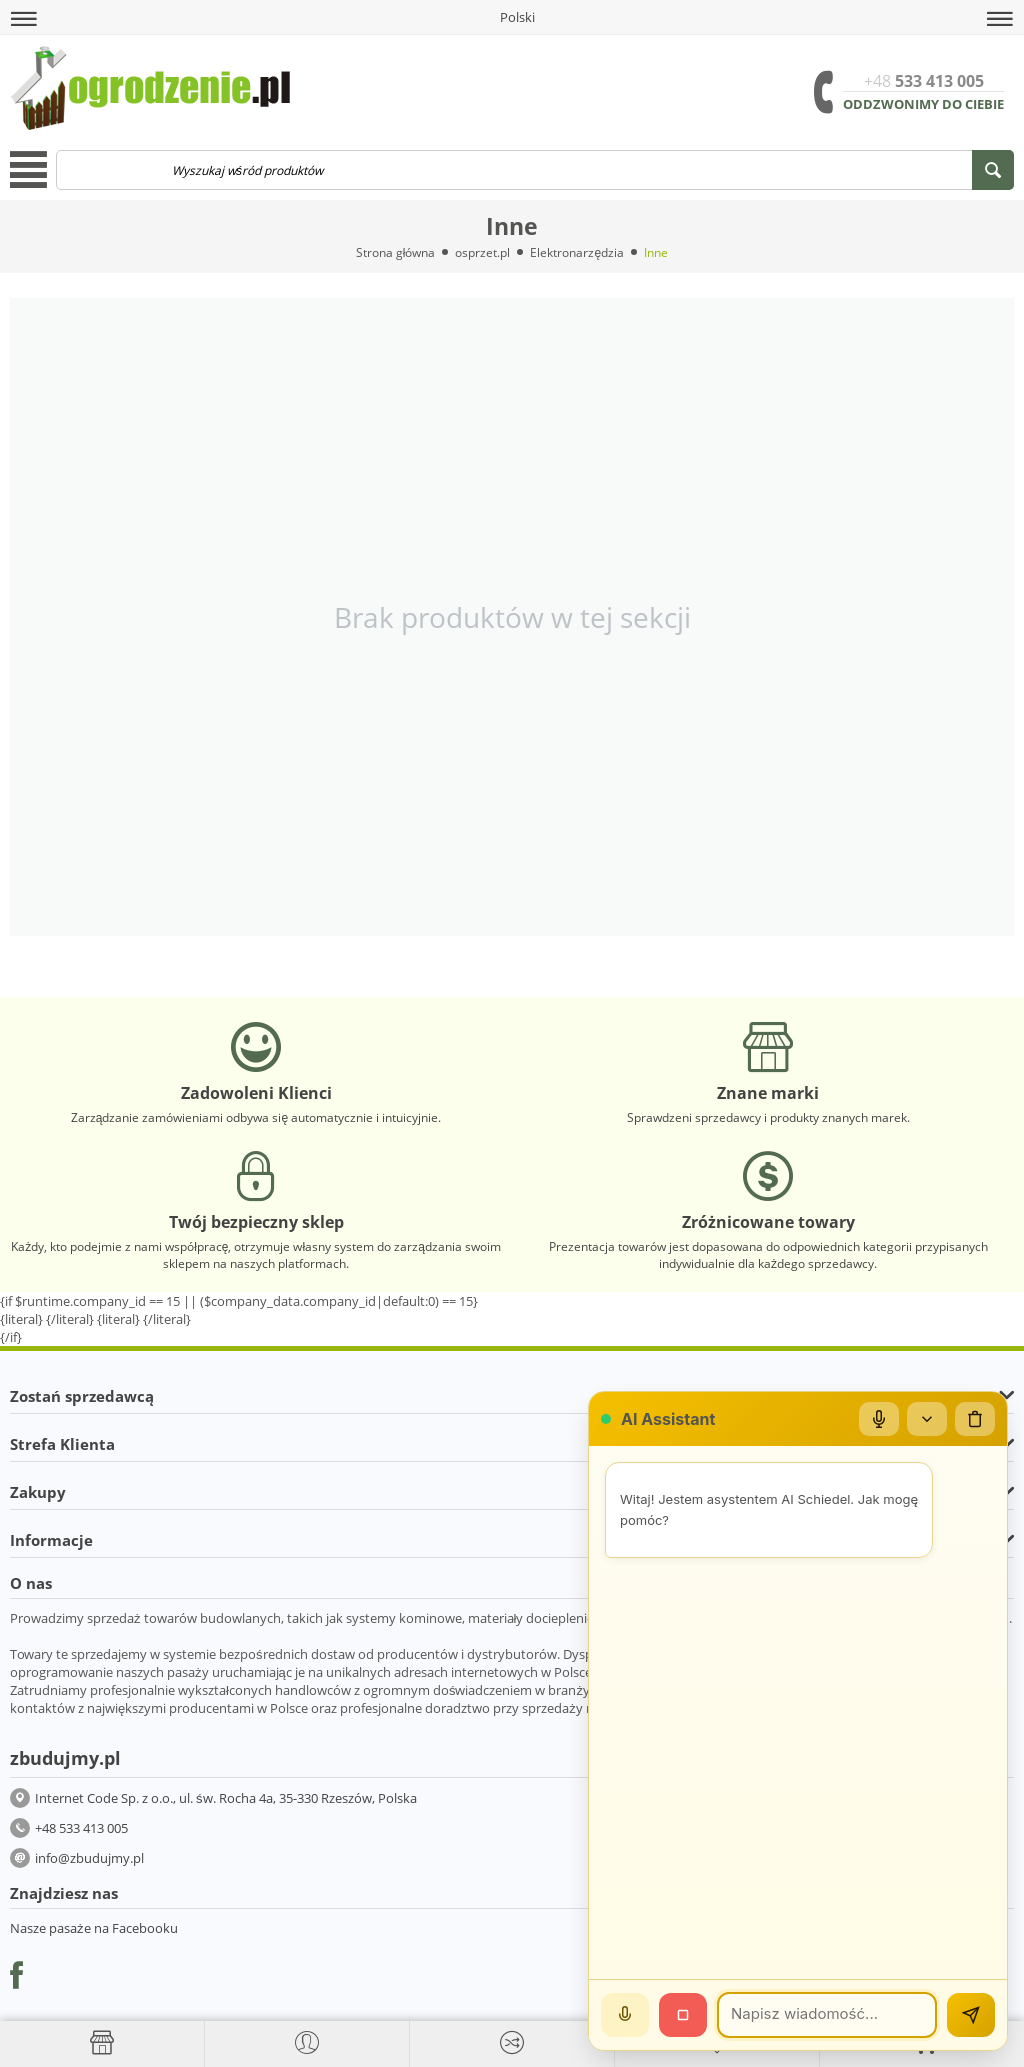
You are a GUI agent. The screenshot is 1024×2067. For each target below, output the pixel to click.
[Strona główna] (102, 2043)
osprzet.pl (482, 252)
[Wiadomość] (827, 2015)
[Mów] (625, 2015)
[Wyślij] (971, 2015)
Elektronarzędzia (577, 252)
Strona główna (396, 252)
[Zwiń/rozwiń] (927, 1419)
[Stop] (683, 2015)
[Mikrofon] (879, 1419)
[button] (24, 19)
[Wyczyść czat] (975, 1419)
